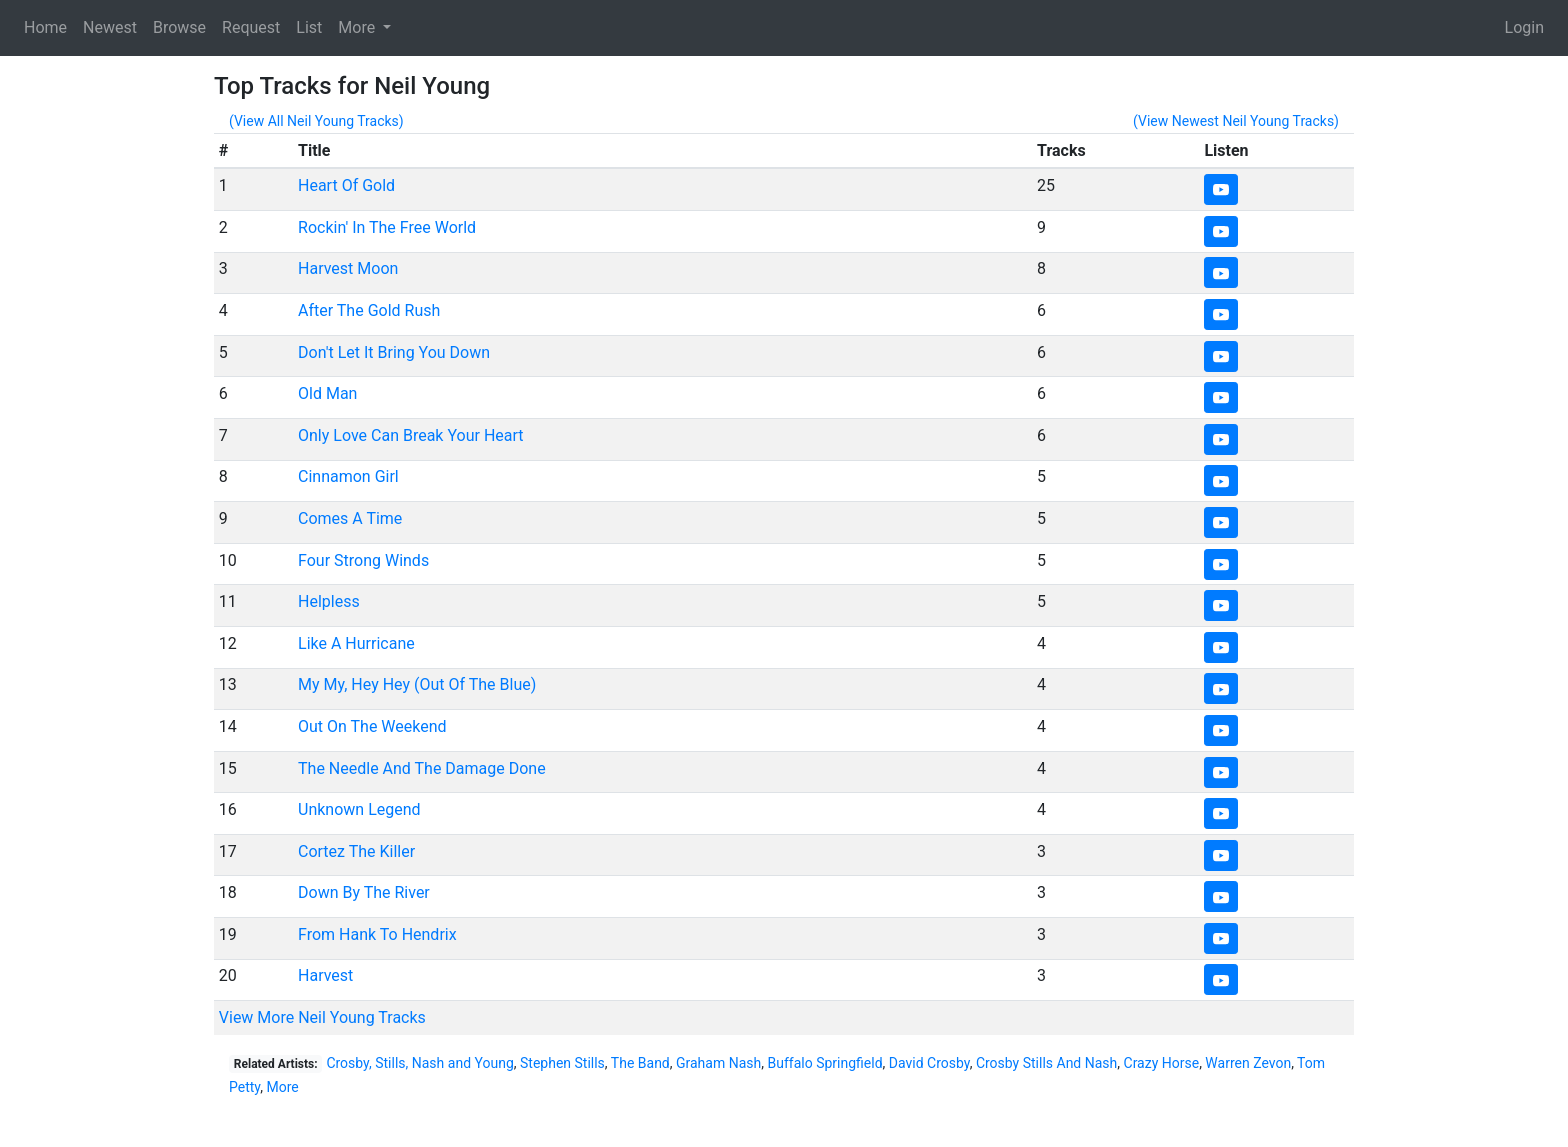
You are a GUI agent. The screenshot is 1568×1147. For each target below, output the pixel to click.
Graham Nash (718, 1063)
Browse (179, 27)
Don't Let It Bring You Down (394, 352)
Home (45, 27)
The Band (640, 1063)
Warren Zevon (1248, 1063)
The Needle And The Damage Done (422, 768)
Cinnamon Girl (348, 476)
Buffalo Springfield (824, 1063)
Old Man (327, 393)
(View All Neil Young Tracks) (316, 121)
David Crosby (929, 1063)
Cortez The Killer (356, 851)
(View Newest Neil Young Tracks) (1236, 121)
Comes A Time (350, 518)
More (282, 1087)
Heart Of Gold (346, 185)
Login (1524, 27)
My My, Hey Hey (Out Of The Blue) (417, 684)
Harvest (325, 975)
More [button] (358, 27)
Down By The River (364, 892)
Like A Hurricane (356, 643)
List (309, 27)
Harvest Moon (348, 268)
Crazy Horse (1162, 1063)
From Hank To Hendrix (377, 934)
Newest (110, 27)
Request (251, 27)
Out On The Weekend (372, 726)
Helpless (329, 601)
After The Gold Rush (369, 310)
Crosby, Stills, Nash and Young (419, 1063)
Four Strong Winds (363, 560)
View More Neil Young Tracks (322, 1017)
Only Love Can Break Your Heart (411, 435)
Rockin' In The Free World (387, 227)
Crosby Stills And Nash (1046, 1063)
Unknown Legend (359, 809)
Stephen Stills (562, 1063)
